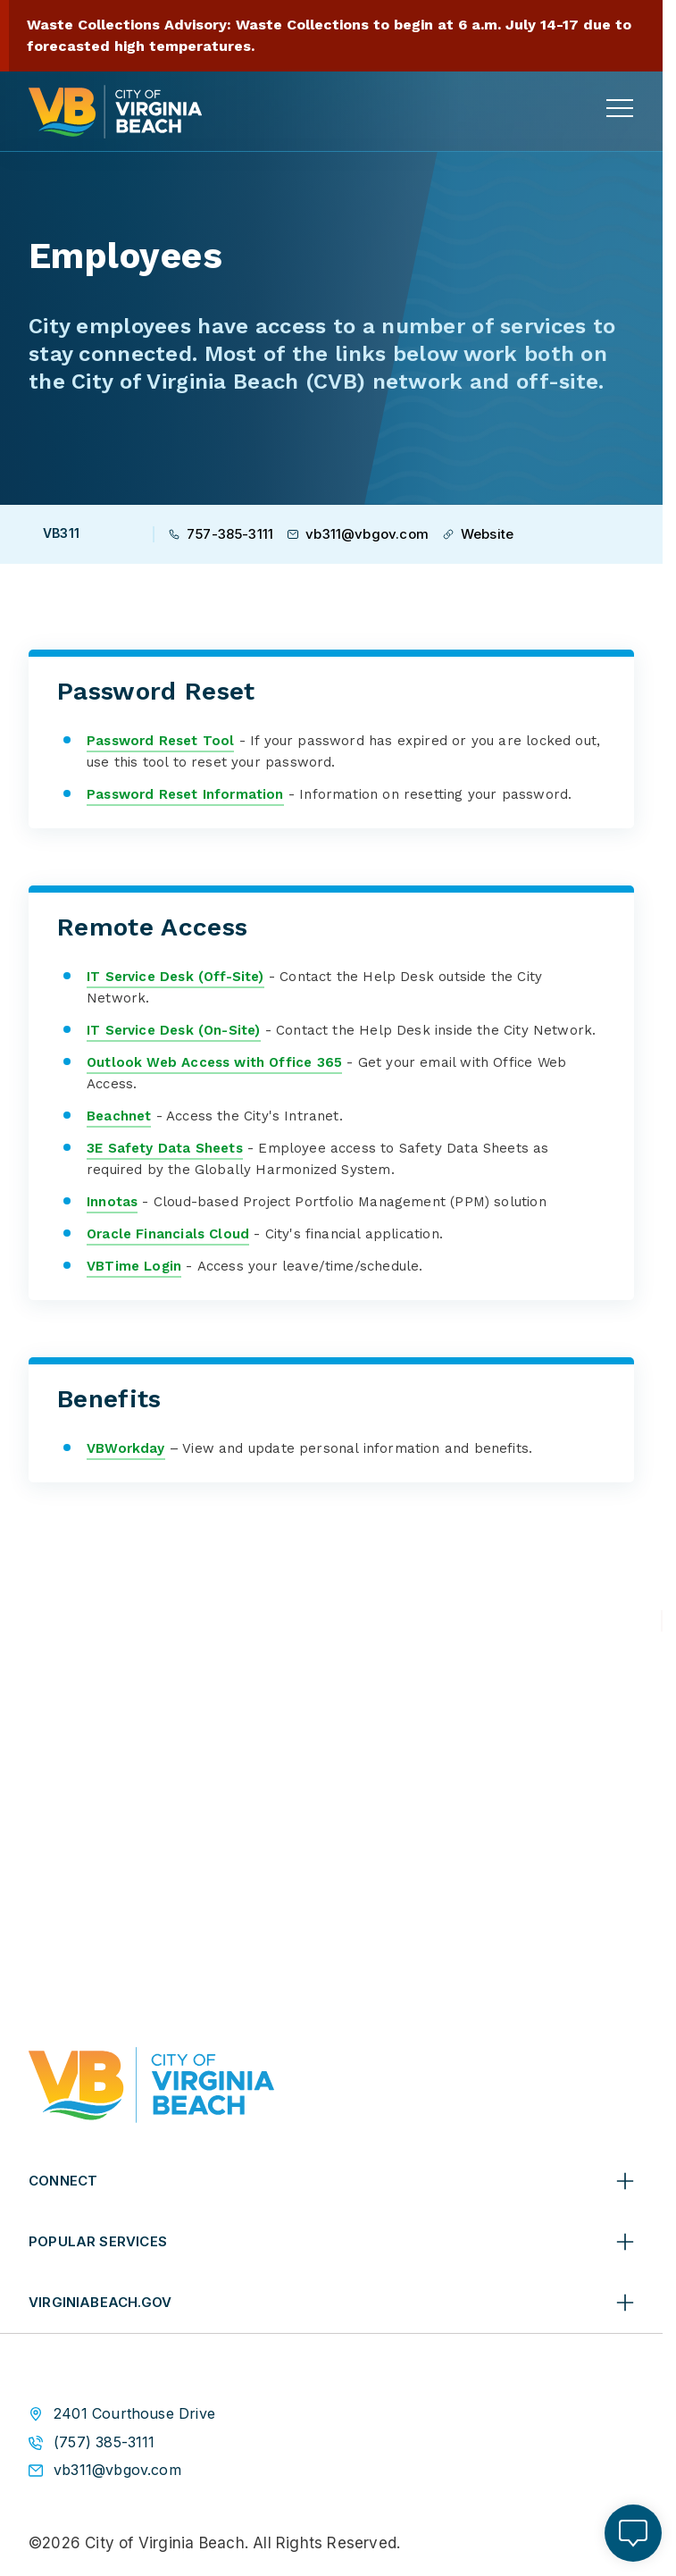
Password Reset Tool (160, 741)
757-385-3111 (221, 533)
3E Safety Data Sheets (165, 1148)
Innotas (112, 1202)
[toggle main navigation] (619, 108)
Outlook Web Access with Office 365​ (214, 1062)
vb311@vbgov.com (358, 533)
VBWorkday (126, 1448)
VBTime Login (134, 1266)
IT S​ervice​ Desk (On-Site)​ (174, 1030)
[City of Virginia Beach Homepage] (115, 111)
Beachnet (119, 1116)
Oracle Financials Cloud (168, 1234)
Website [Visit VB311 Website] (478, 533)
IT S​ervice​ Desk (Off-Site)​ (175, 976)
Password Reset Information (185, 794)
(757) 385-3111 (104, 2441)
